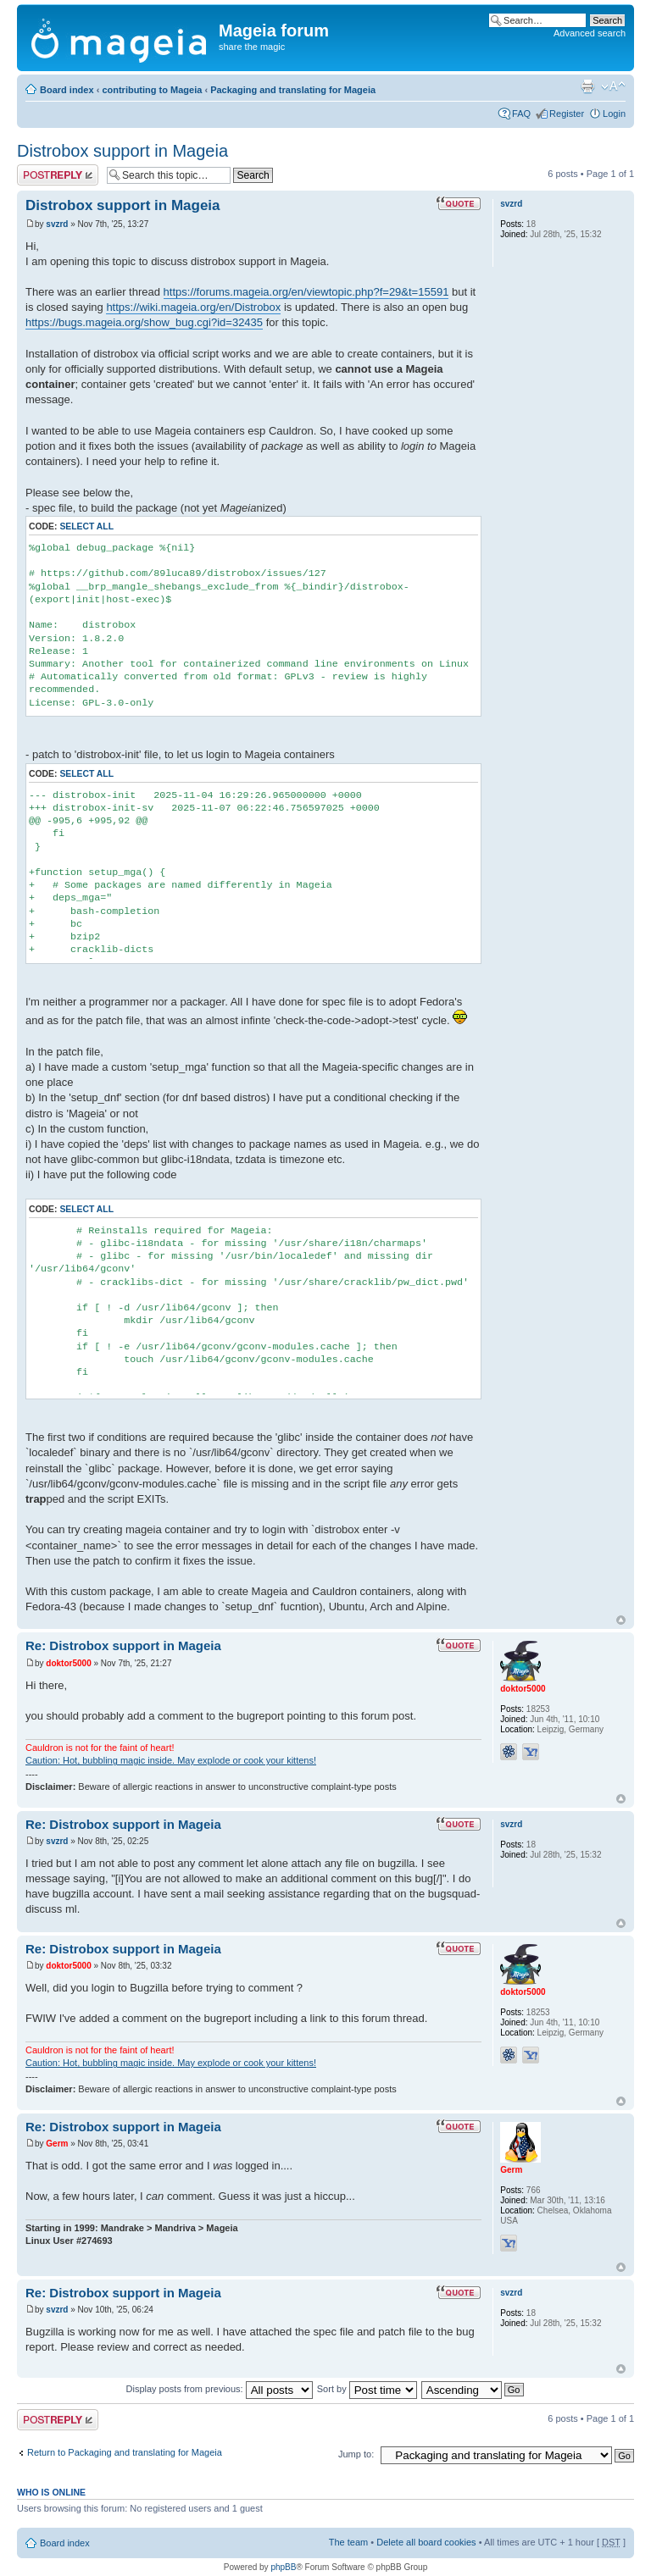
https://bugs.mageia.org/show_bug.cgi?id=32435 (144, 322)
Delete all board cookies (426, 2542)
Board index (67, 90)
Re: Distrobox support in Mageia (123, 1645)
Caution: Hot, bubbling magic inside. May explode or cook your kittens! (170, 1760)
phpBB (283, 2567)
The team (348, 2542)
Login (614, 113)
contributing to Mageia (152, 90)
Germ (57, 2143)
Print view (587, 86)
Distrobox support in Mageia (122, 150)
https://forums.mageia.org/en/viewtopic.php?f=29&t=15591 (306, 291)
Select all (86, 526)
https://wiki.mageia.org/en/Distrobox (193, 307)
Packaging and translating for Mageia (293, 90)
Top (621, 1620)
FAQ (521, 113)
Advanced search (590, 33)
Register (566, 113)
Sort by (367, 2389)
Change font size (613, 86)
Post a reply (57, 175)
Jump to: (356, 2454)
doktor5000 (68, 1663)
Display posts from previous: (219, 2389)
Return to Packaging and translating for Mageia (124, 2452)
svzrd (57, 224)
